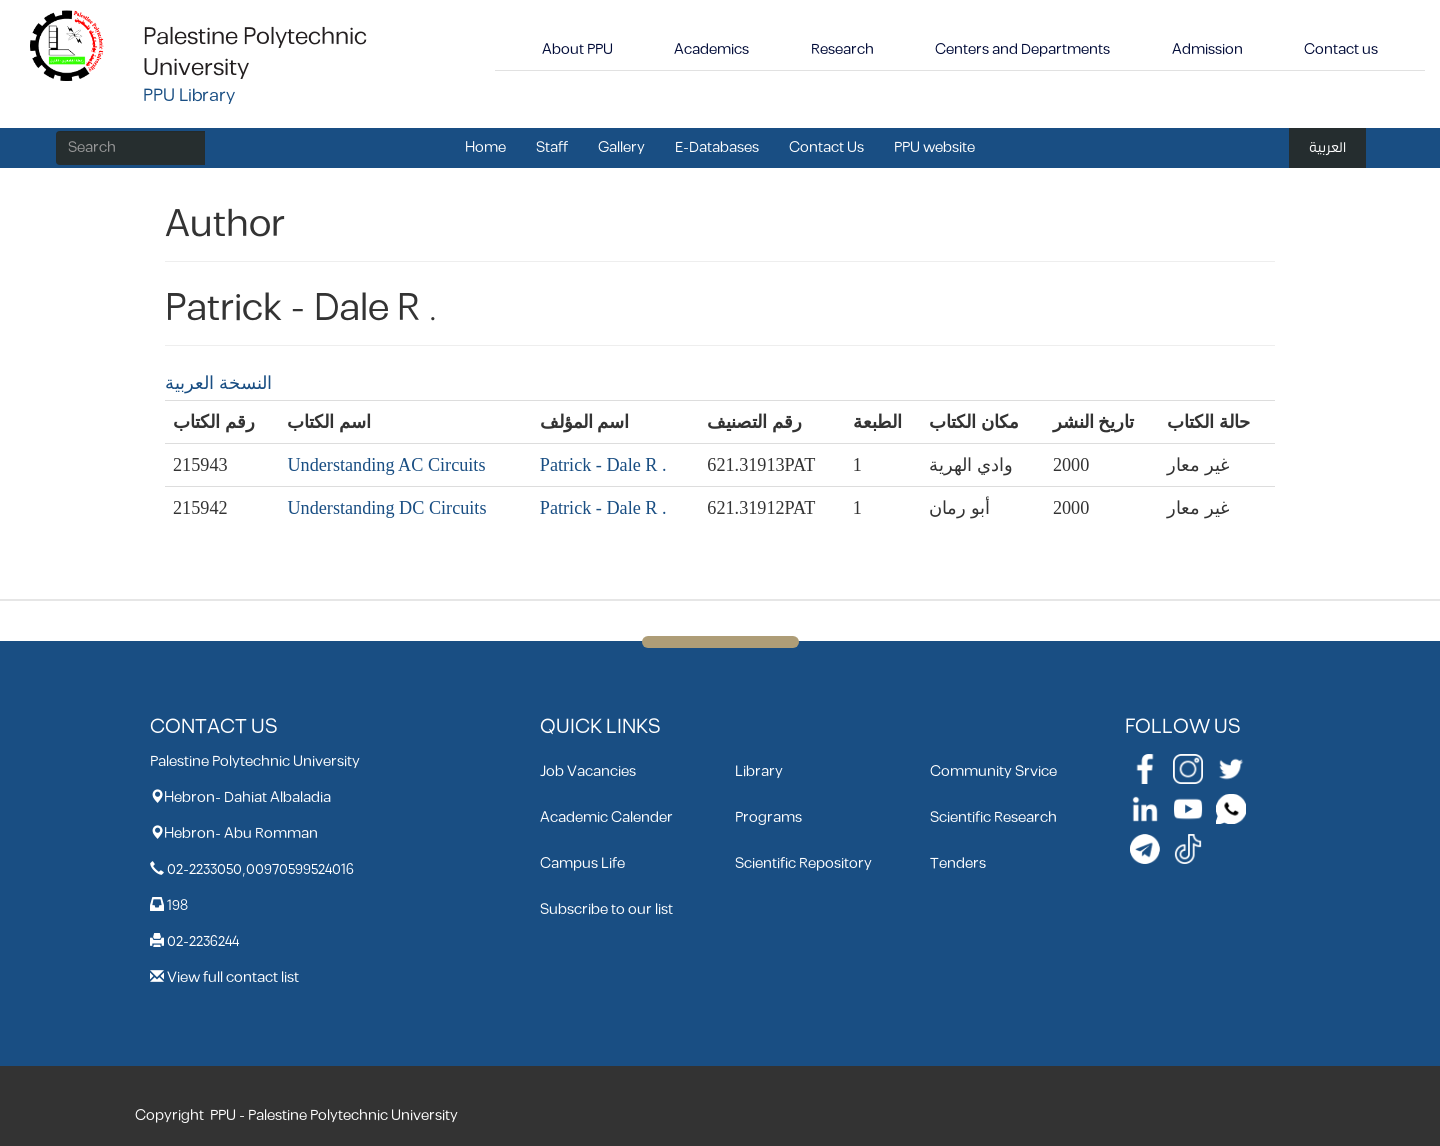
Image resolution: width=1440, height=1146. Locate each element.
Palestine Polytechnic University (255, 52)
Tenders (958, 863)
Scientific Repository (803, 863)
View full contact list (233, 977)
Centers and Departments (1022, 49)
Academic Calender (606, 817)
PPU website (934, 147)
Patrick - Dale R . (603, 465)
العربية (1327, 147)
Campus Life (582, 863)
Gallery (621, 147)
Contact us (1341, 49)
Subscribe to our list (606, 909)
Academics (711, 49)
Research (842, 49)
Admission (1207, 49)
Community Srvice (993, 771)
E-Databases (717, 147)
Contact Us (826, 147)
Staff (552, 147)
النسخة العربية (218, 383)
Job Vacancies (588, 771)
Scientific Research (993, 817)
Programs (768, 817)
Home (485, 147)
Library (759, 771)
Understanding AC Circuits (386, 465)
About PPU (577, 49)
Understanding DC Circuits (386, 508)
